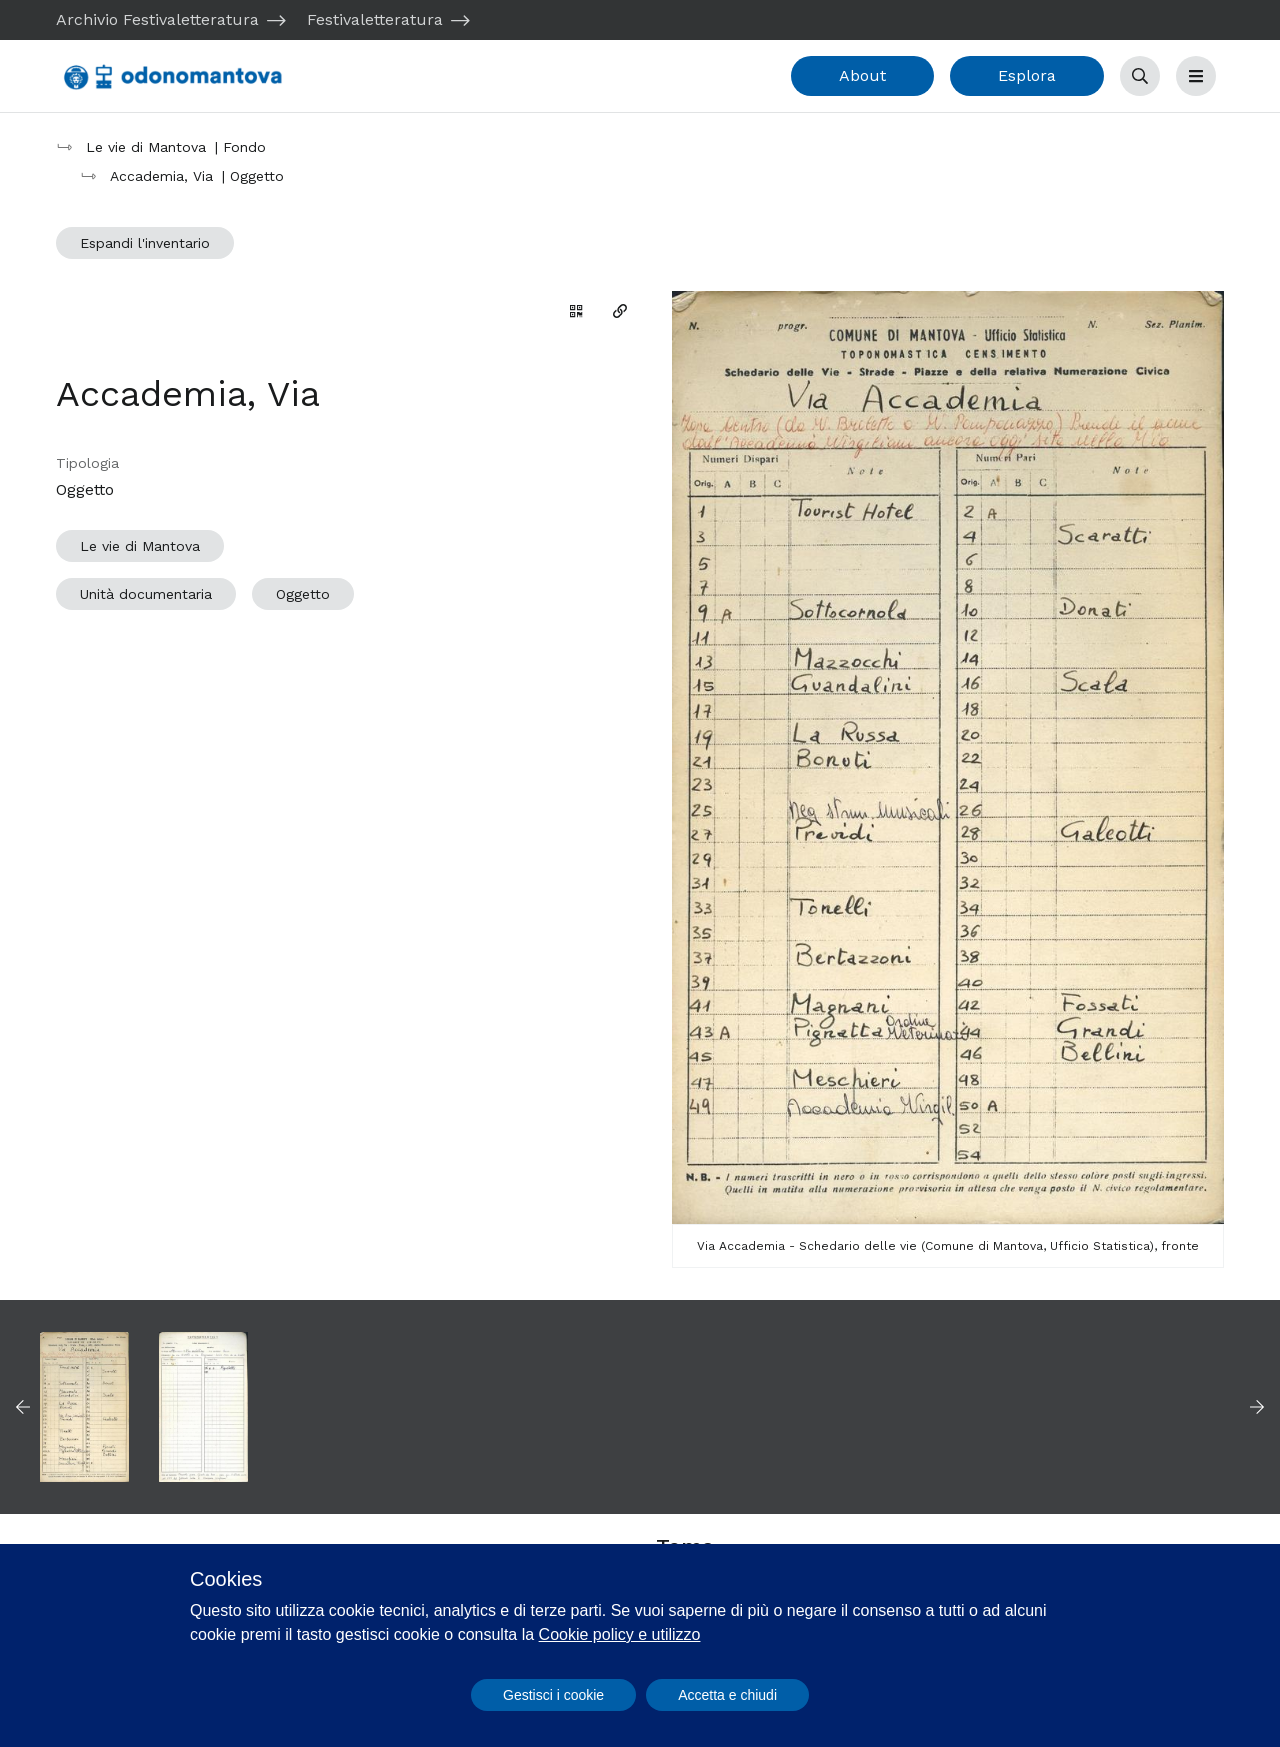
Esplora (1027, 75)
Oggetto (303, 594)
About (862, 75)
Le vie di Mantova (140, 546)
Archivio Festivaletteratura (157, 19)
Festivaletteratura (375, 19)
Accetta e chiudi (727, 1695)
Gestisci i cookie (553, 1695)
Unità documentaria (146, 594)
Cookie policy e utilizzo (620, 1634)
